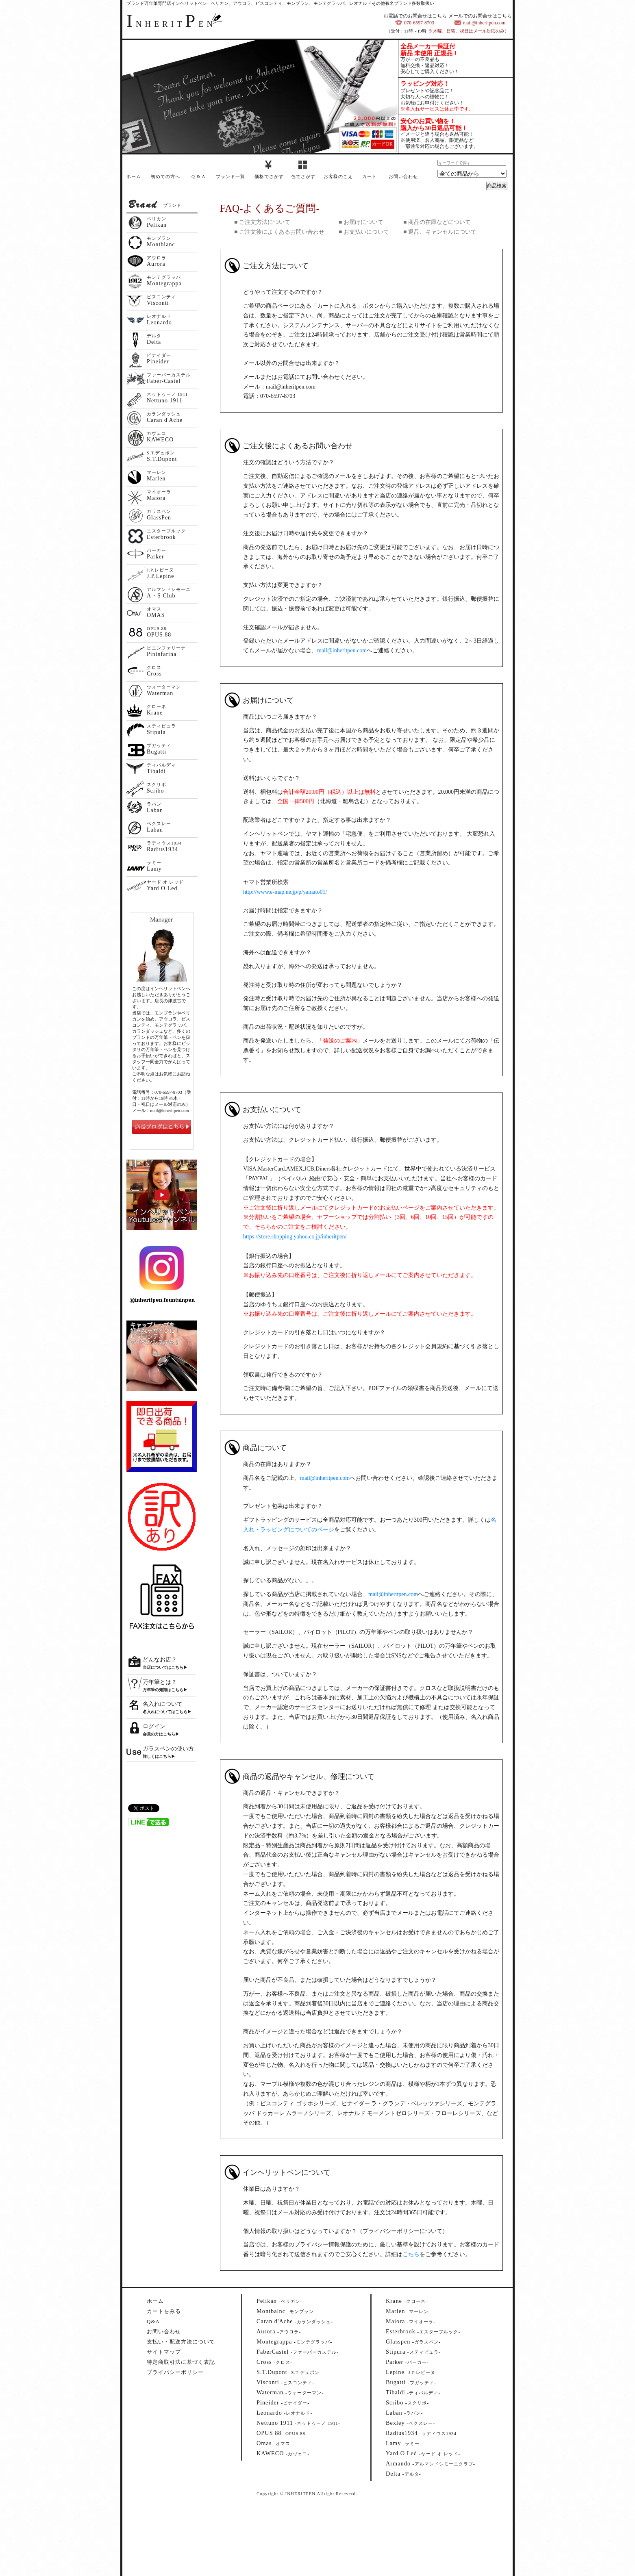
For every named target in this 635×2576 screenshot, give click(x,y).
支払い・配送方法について (181, 2342)
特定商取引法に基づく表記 (181, 2362)
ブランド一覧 (230, 176)
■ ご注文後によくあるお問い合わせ (279, 232)
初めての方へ (165, 176)
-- (279, 2301)
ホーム (133, 176)
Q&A (153, 2321)
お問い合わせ (403, 176)
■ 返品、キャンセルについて (439, 232)
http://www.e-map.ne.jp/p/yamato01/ (285, 892)
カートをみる (164, 2311)
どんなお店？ (160, 1660)
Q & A (198, 176)
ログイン (154, 1726)
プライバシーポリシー (175, 2372)
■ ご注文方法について (262, 222)
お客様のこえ (338, 176)
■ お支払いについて (364, 232)
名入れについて (163, 1704)
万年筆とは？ (160, 1682)
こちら (411, 2254)
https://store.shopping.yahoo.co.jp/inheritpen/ (294, 1237)
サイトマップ (164, 2352)
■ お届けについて (361, 222)
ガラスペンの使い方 (168, 1749)
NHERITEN (171, 24)
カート (369, 176)
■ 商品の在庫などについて (437, 222)
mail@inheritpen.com (342, 650)
